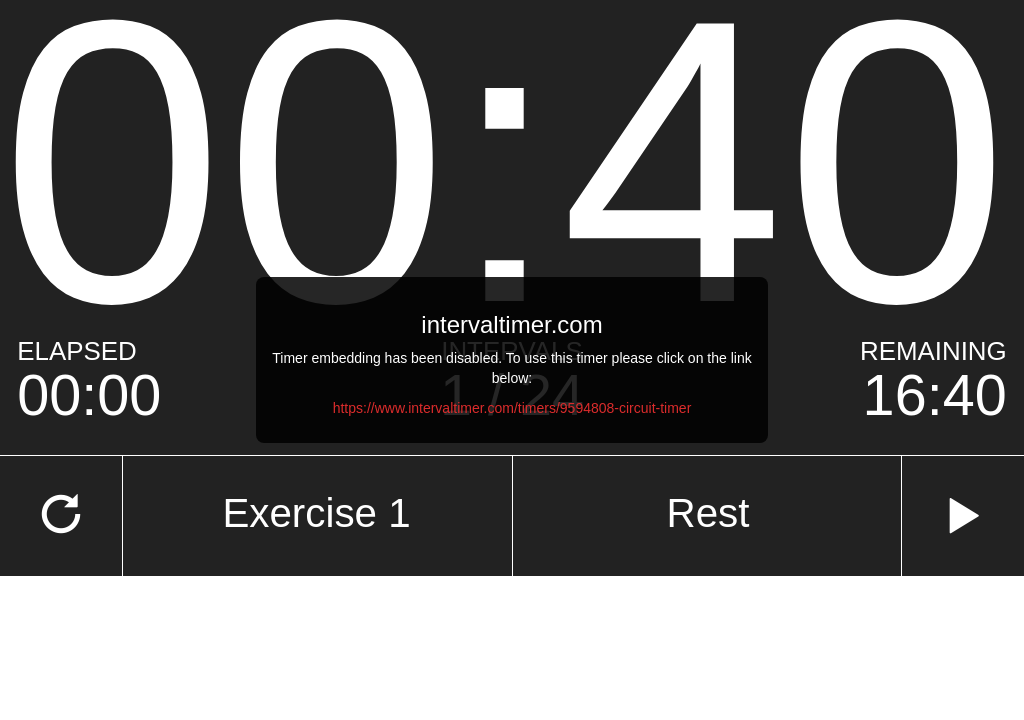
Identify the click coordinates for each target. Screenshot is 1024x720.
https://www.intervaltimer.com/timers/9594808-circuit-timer (512, 408)
